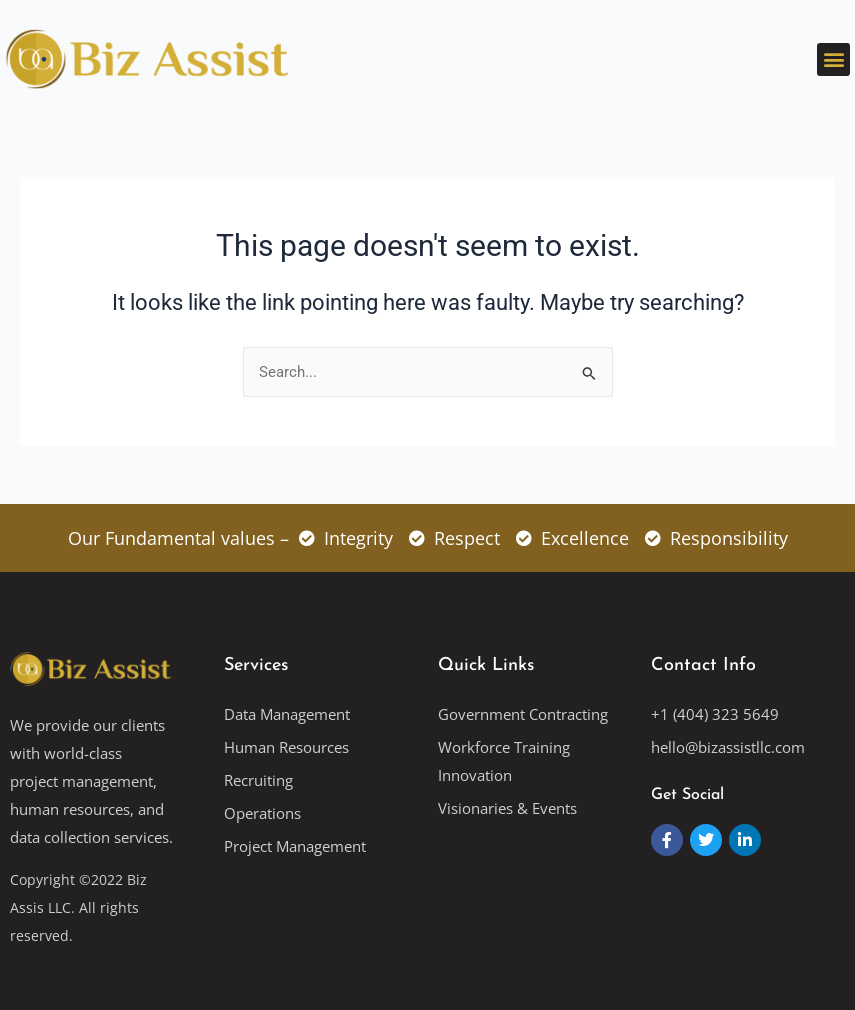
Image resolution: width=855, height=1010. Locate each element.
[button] (833, 59)
